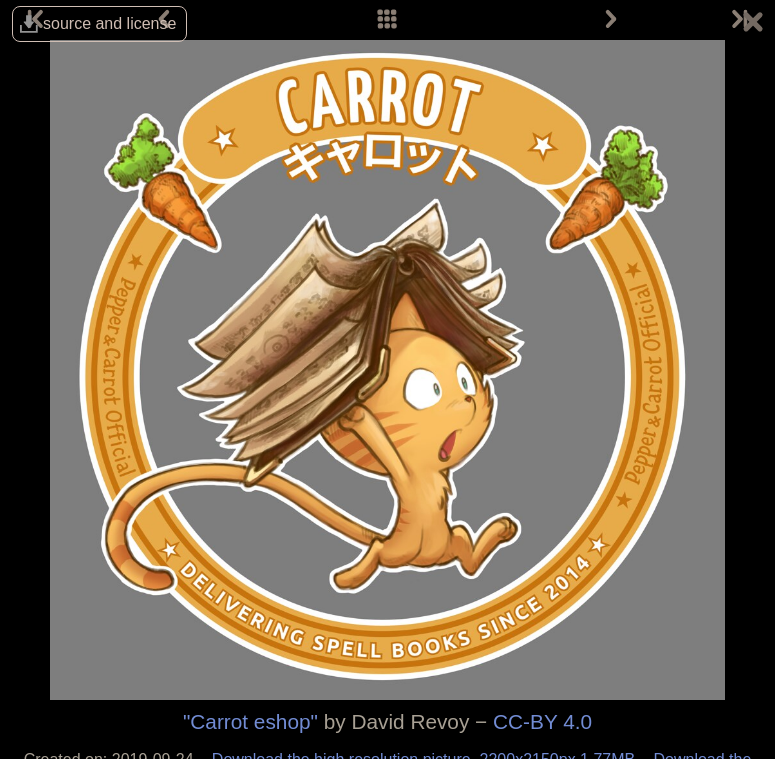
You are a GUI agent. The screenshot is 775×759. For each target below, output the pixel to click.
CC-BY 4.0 (542, 721)
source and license (109, 23)
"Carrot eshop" (250, 721)
